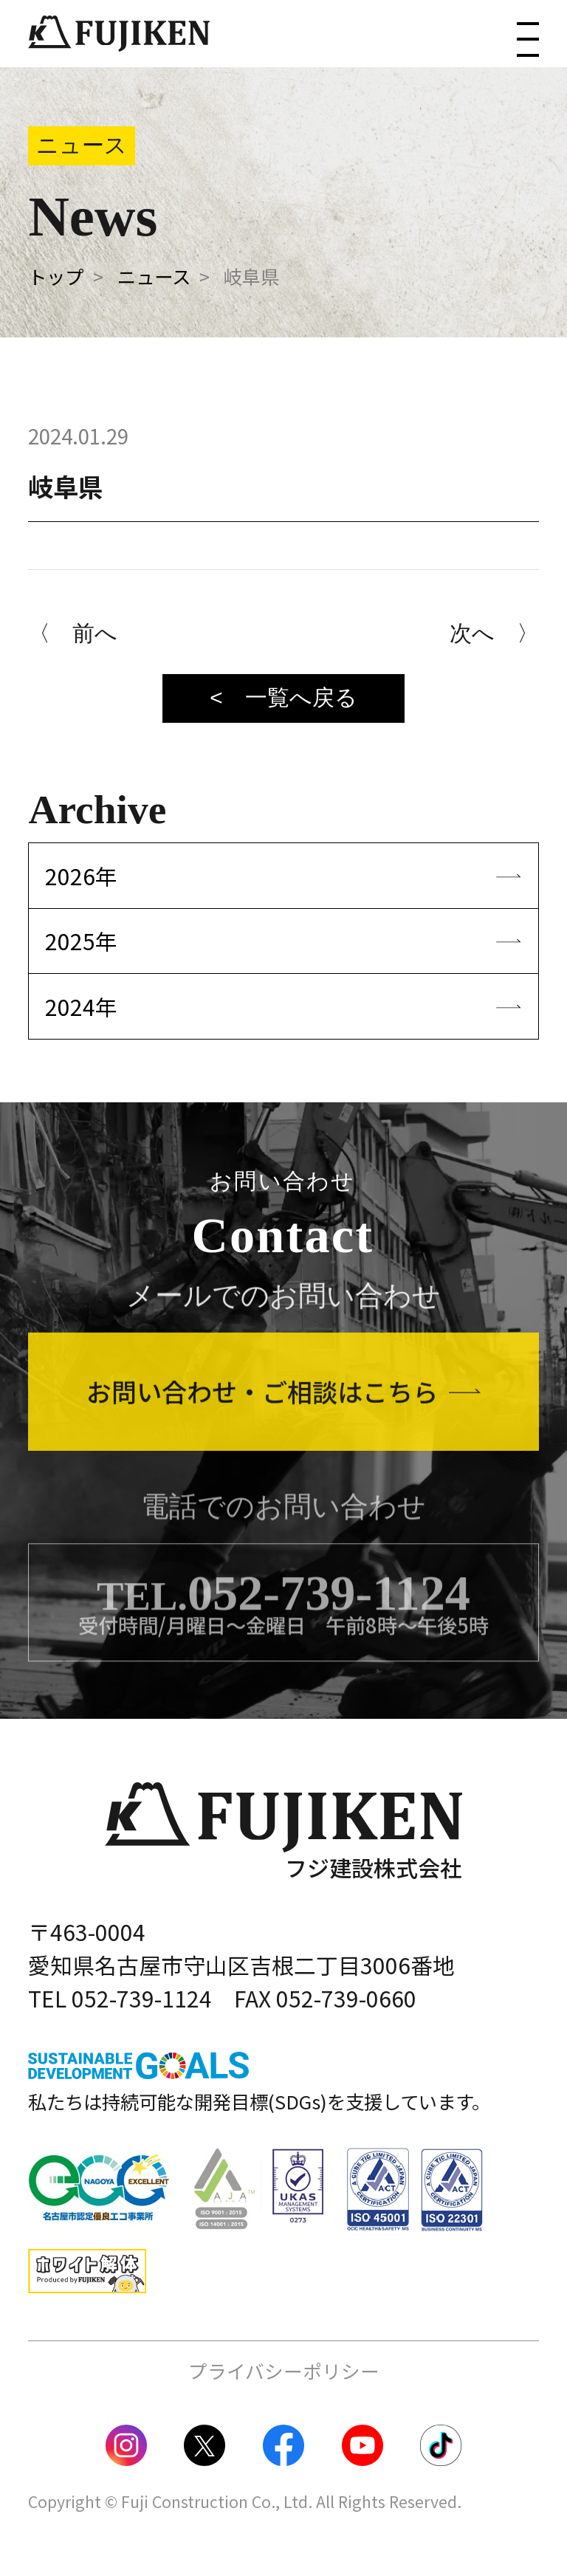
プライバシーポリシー (283, 2370)
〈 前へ (72, 633)
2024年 (81, 1006)
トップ (55, 276)
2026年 (81, 875)
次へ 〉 (494, 633)
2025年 (81, 940)
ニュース (153, 276)
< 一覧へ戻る (283, 697)
